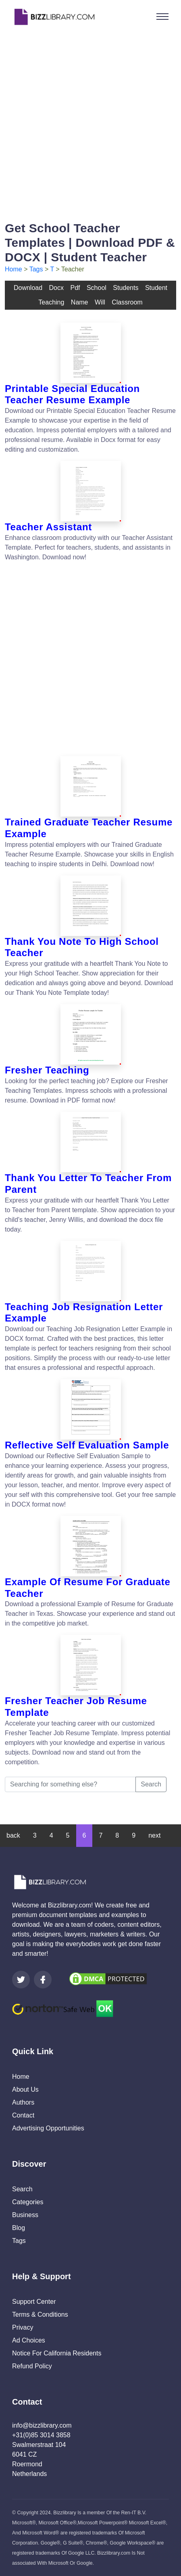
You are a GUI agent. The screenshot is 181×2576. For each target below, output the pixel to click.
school (96, 287)
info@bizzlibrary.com (42, 2425)
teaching (51, 302)
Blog (18, 2227)
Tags (36, 269)
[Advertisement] (90, 124)
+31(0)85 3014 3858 (41, 2435)
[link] (21, 1980)
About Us (25, 2089)
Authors (23, 2102)
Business (25, 2214)
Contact (23, 2115)
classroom (127, 302)
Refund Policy (32, 2366)
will (100, 302)
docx (56, 287)
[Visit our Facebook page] (43, 1979)
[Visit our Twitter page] (21, 1979)
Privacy (22, 2327)
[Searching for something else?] (70, 1784)
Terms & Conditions (40, 2314)
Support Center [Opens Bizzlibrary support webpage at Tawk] (34, 2301)
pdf (75, 287)
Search (151, 1784)
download (28, 287)
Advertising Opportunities (48, 2128)
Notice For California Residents (56, 2353)
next (154, 1835)
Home (13, 269)
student (156, 287)
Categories (27, 2202)
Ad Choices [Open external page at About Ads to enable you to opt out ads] (28, 2340)
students (125, 287)
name (79, 302)
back (13, 1835)
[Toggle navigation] (162, 16)
